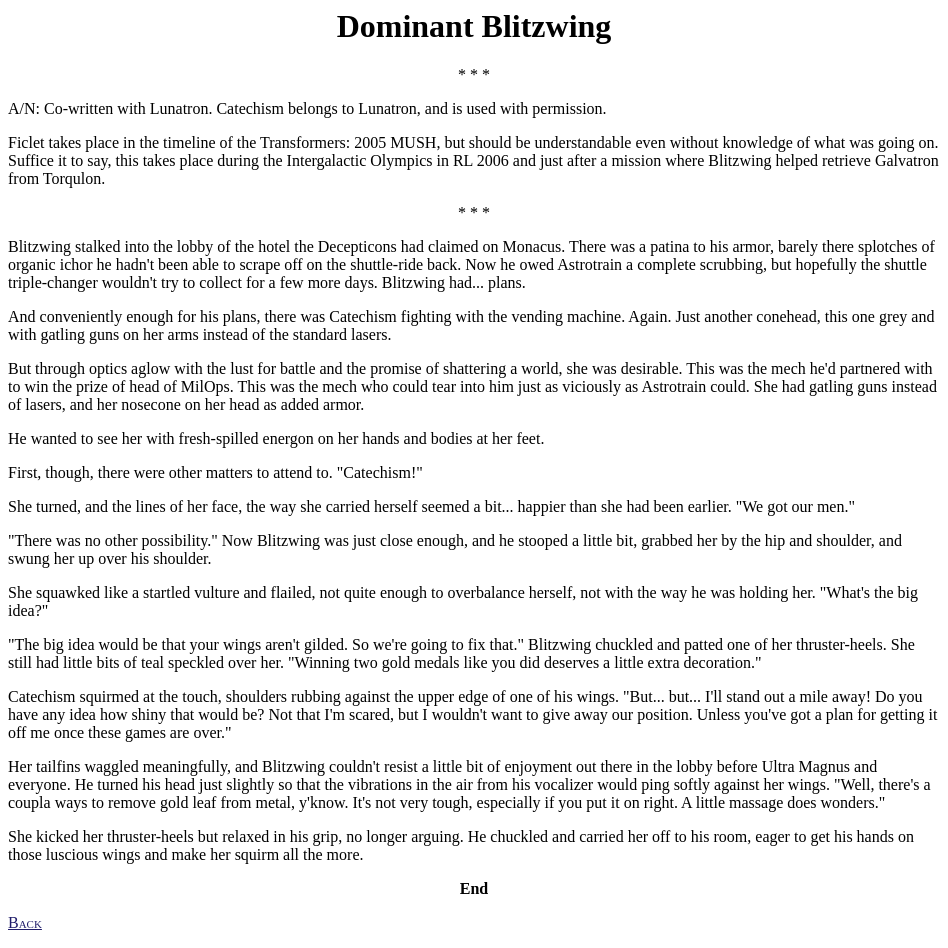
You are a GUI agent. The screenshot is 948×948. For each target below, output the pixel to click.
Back (25, 922)
